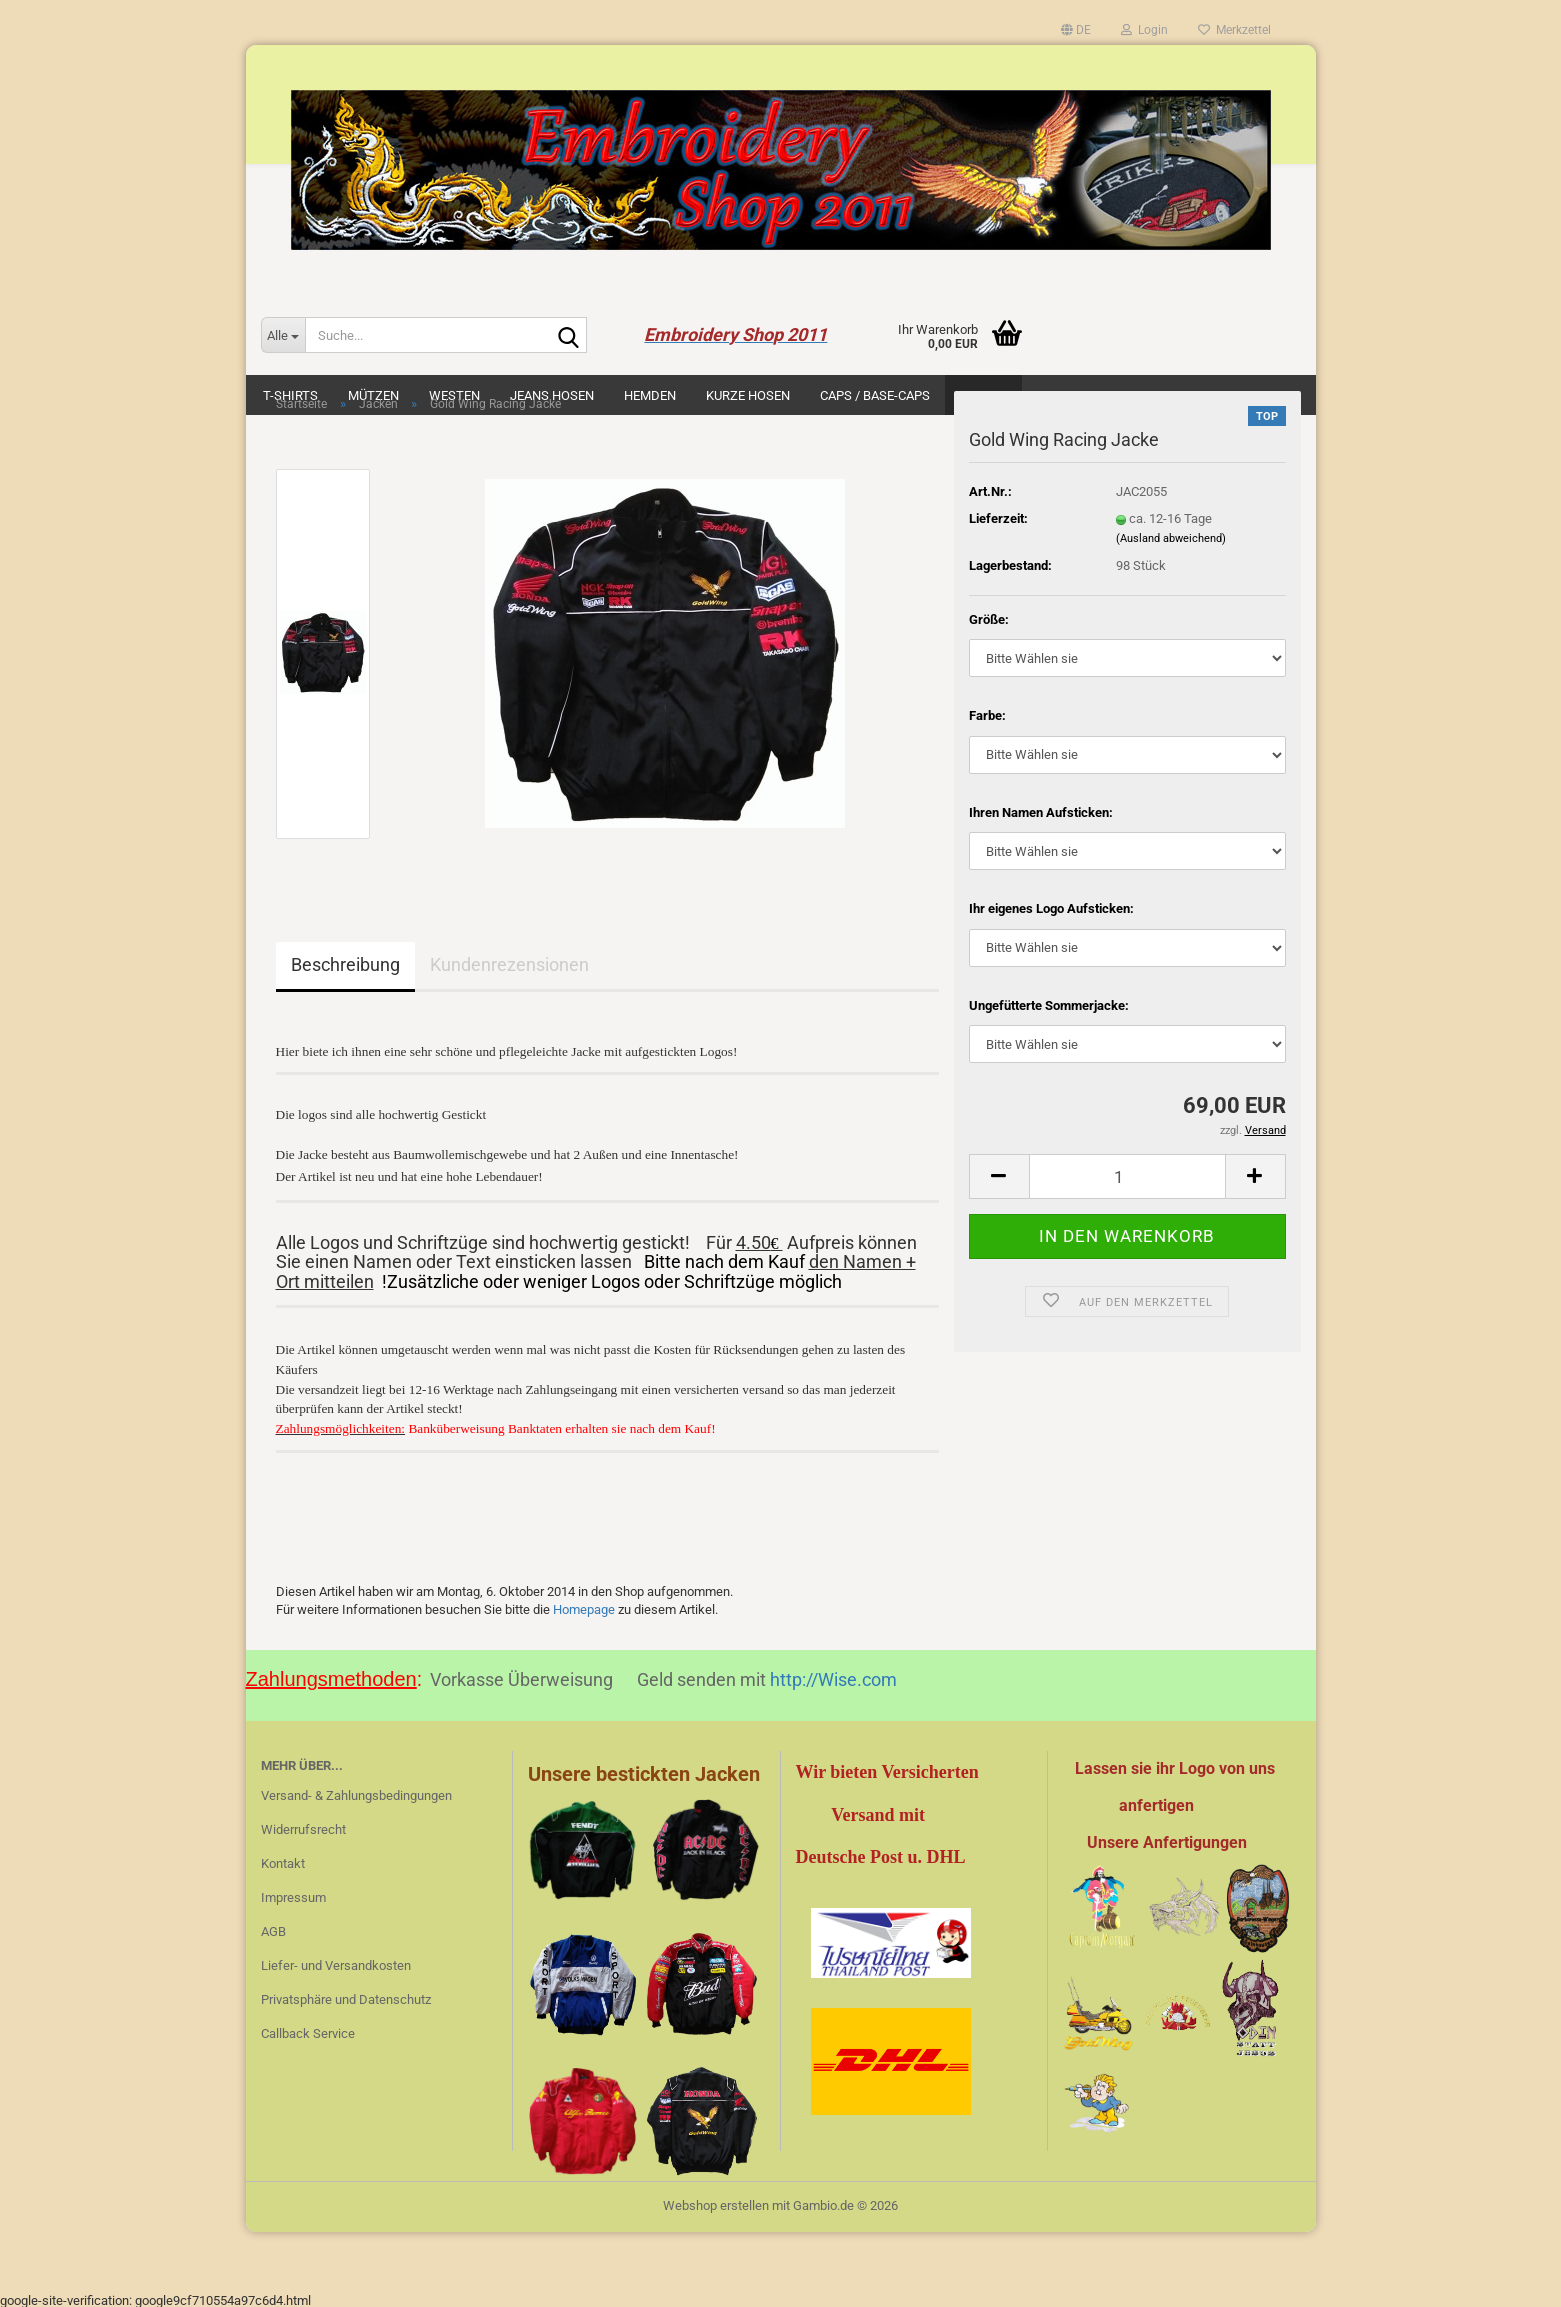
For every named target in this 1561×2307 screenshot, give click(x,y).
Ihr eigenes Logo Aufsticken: (1051, 908)
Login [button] (1144, 30)
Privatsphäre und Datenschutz (346, 1995)
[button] (1076, 30)
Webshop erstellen (716, 2201)
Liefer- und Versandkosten (336, 1961)
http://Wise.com (833, 1675)
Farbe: (987, 715)
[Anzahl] (1127, 1176)
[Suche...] (283, 335)
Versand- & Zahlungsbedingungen (356, 1791)
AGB (273, 1927)
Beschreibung (345, 964)
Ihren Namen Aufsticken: (1041, 812)
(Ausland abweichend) (1171, 538)
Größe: (989, 619)
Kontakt (283, 1859)
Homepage (584, 1605)
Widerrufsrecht (303, 1825)
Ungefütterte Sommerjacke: (1049, 1005)
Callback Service (308, 2029)
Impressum (293, 1893)
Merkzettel (1234, 30)
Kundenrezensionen (509, 964)
